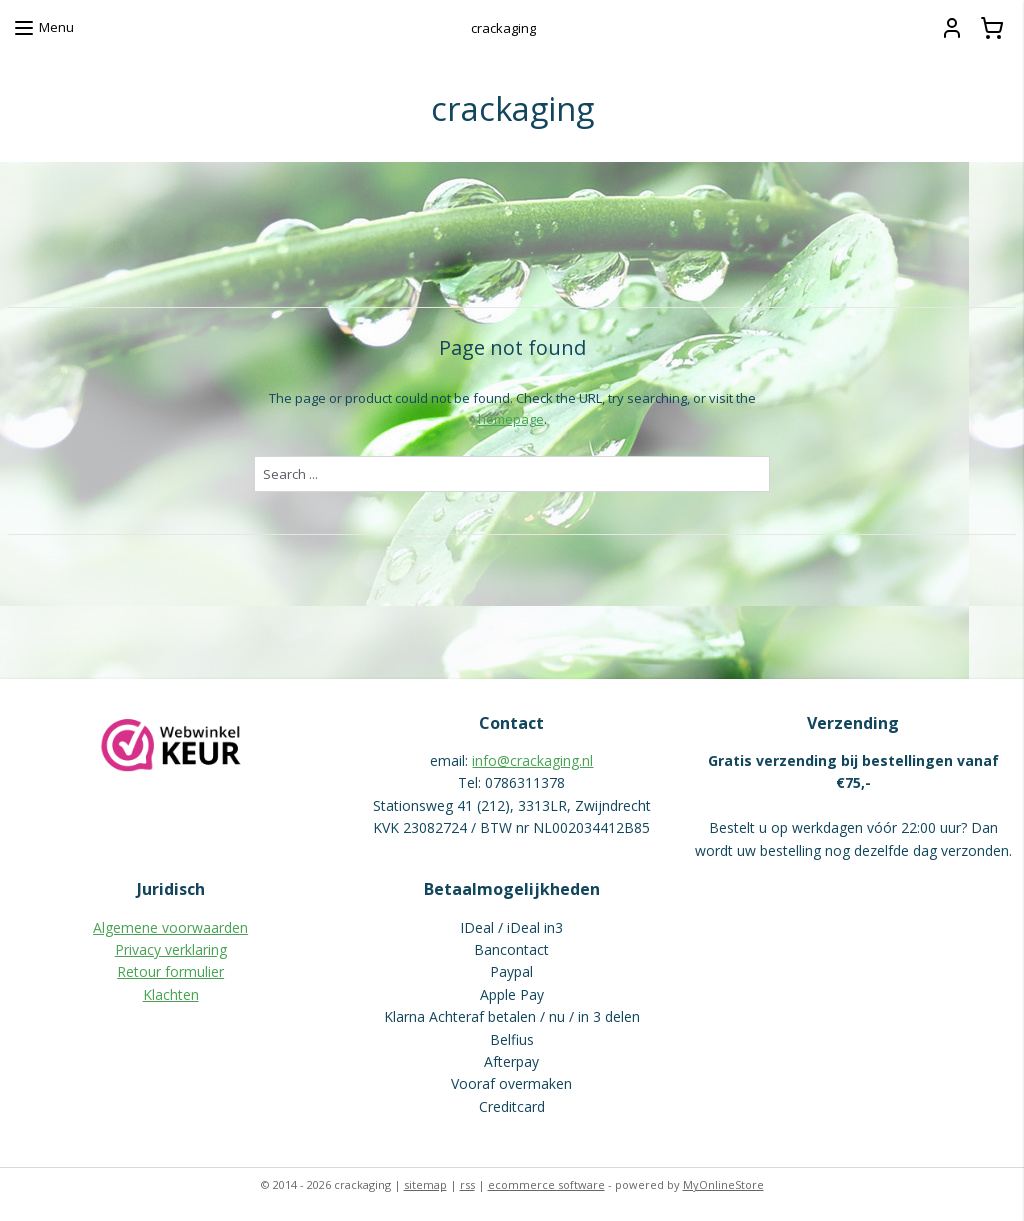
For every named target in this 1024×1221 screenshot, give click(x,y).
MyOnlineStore (723, 1184)
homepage (511, 418)
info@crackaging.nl (532, 760)
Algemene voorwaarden (170, 927)
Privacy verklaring (171, 949)
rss (467, 1184)
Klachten (171, 994)
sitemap (425, 1184)
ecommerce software (546, 1184)
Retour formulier (170, 971)
